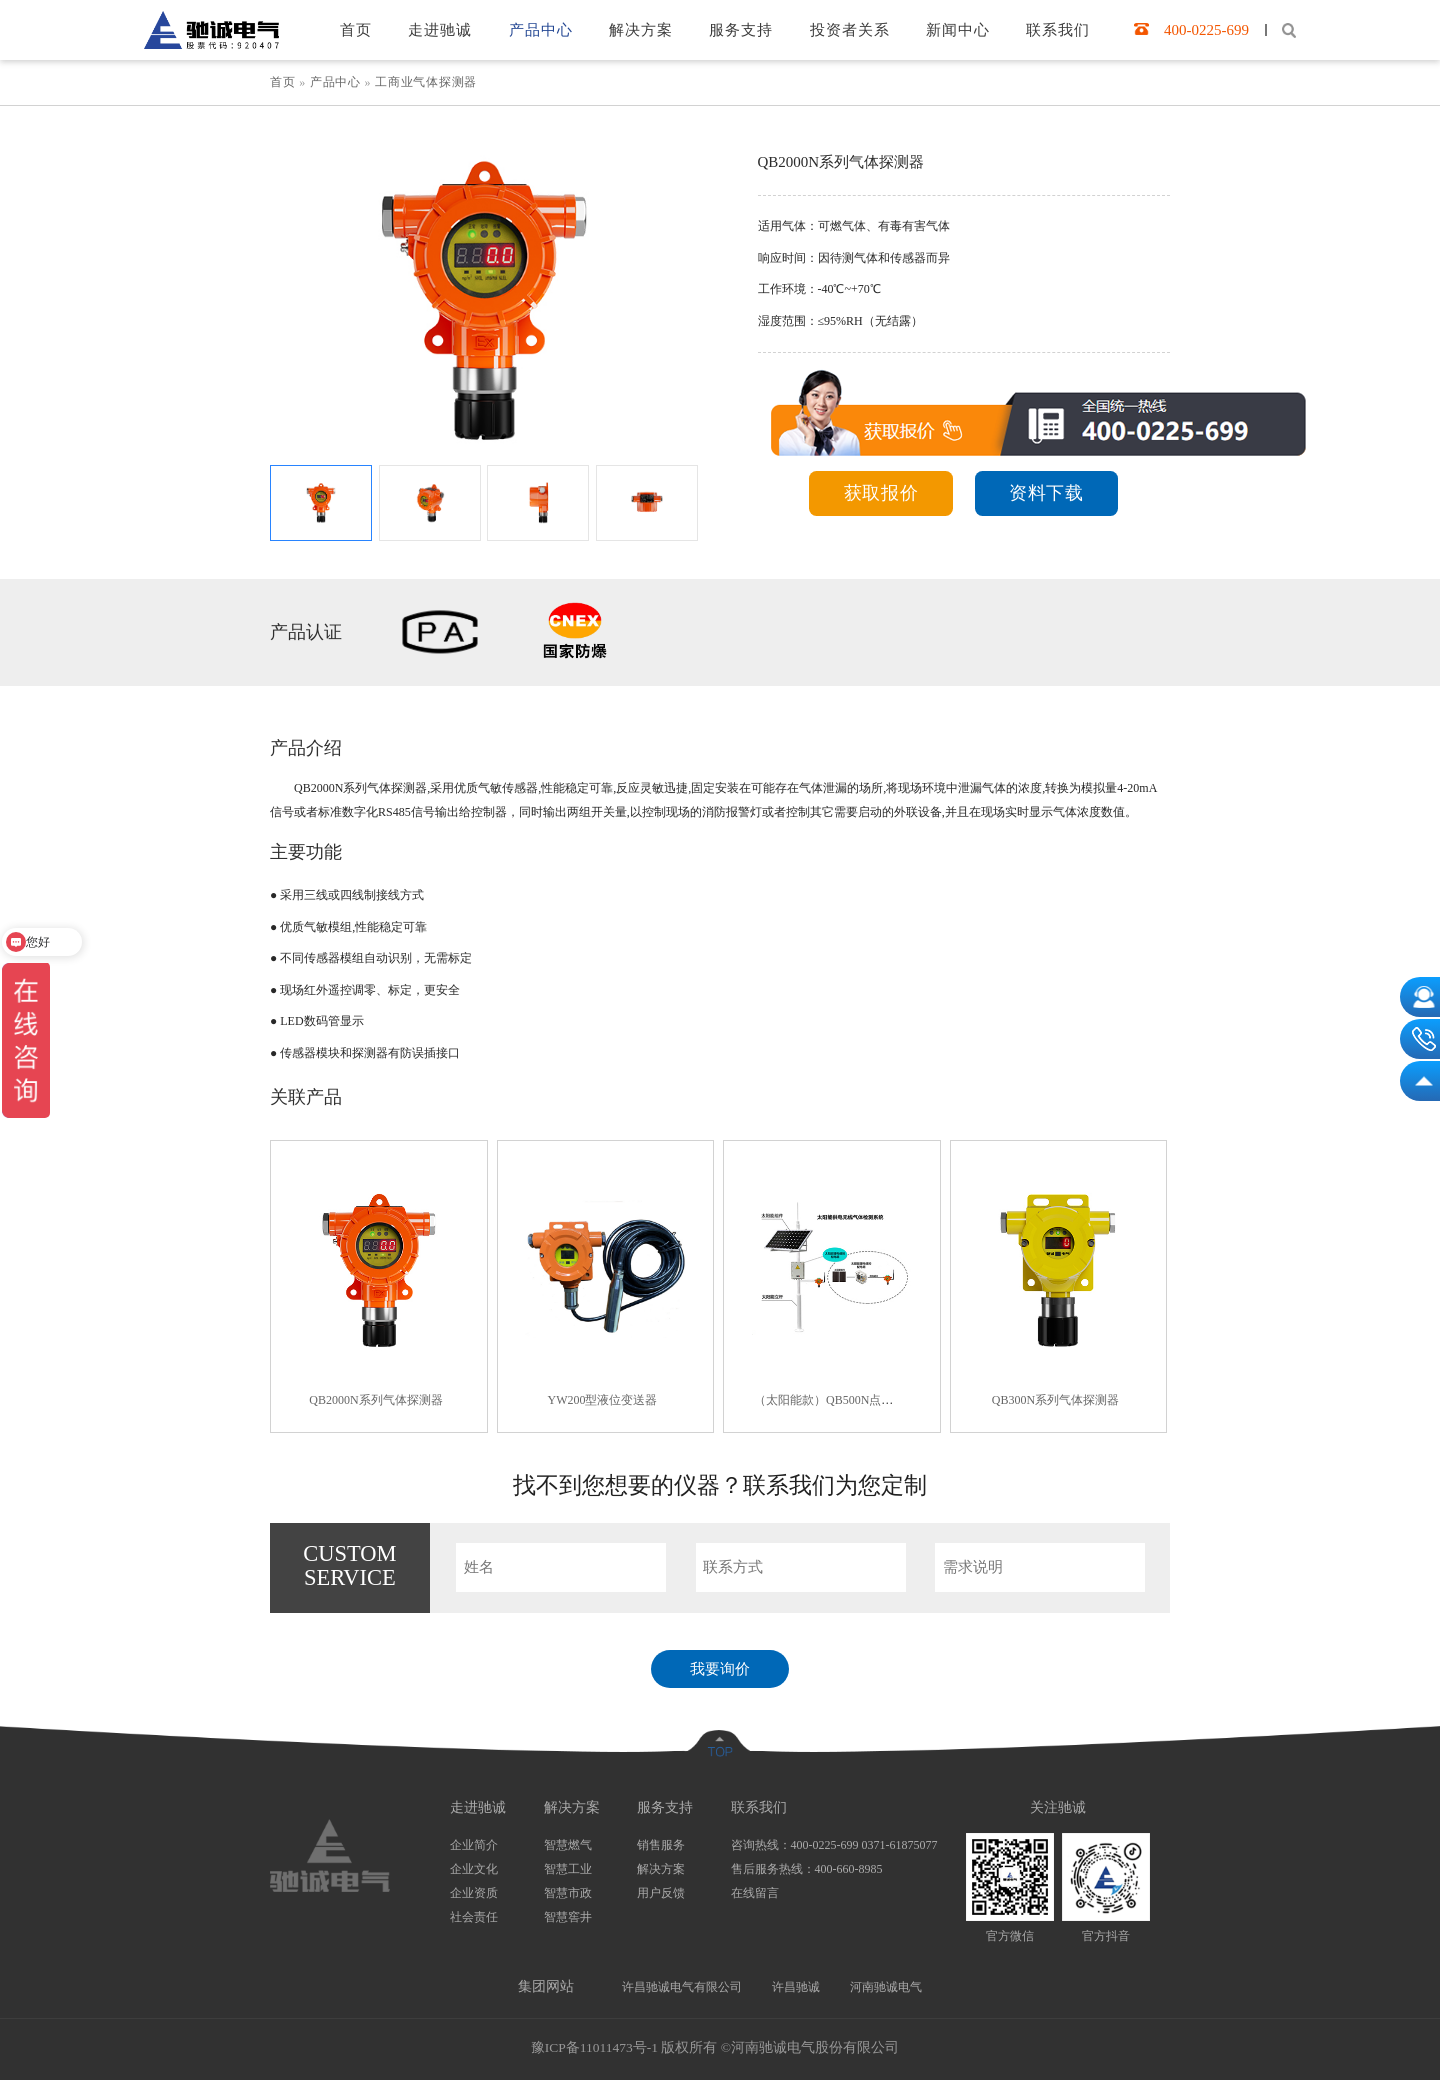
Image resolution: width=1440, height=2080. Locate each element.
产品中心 (335, 82)
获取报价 (881, 493)
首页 (284, 82)
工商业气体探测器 (426, 82)
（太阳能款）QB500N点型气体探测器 (853, 1400)
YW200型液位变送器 (603, 1400)
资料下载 (1046, 493)
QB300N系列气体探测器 (1055, 1400)
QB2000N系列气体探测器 (375, 1400)
